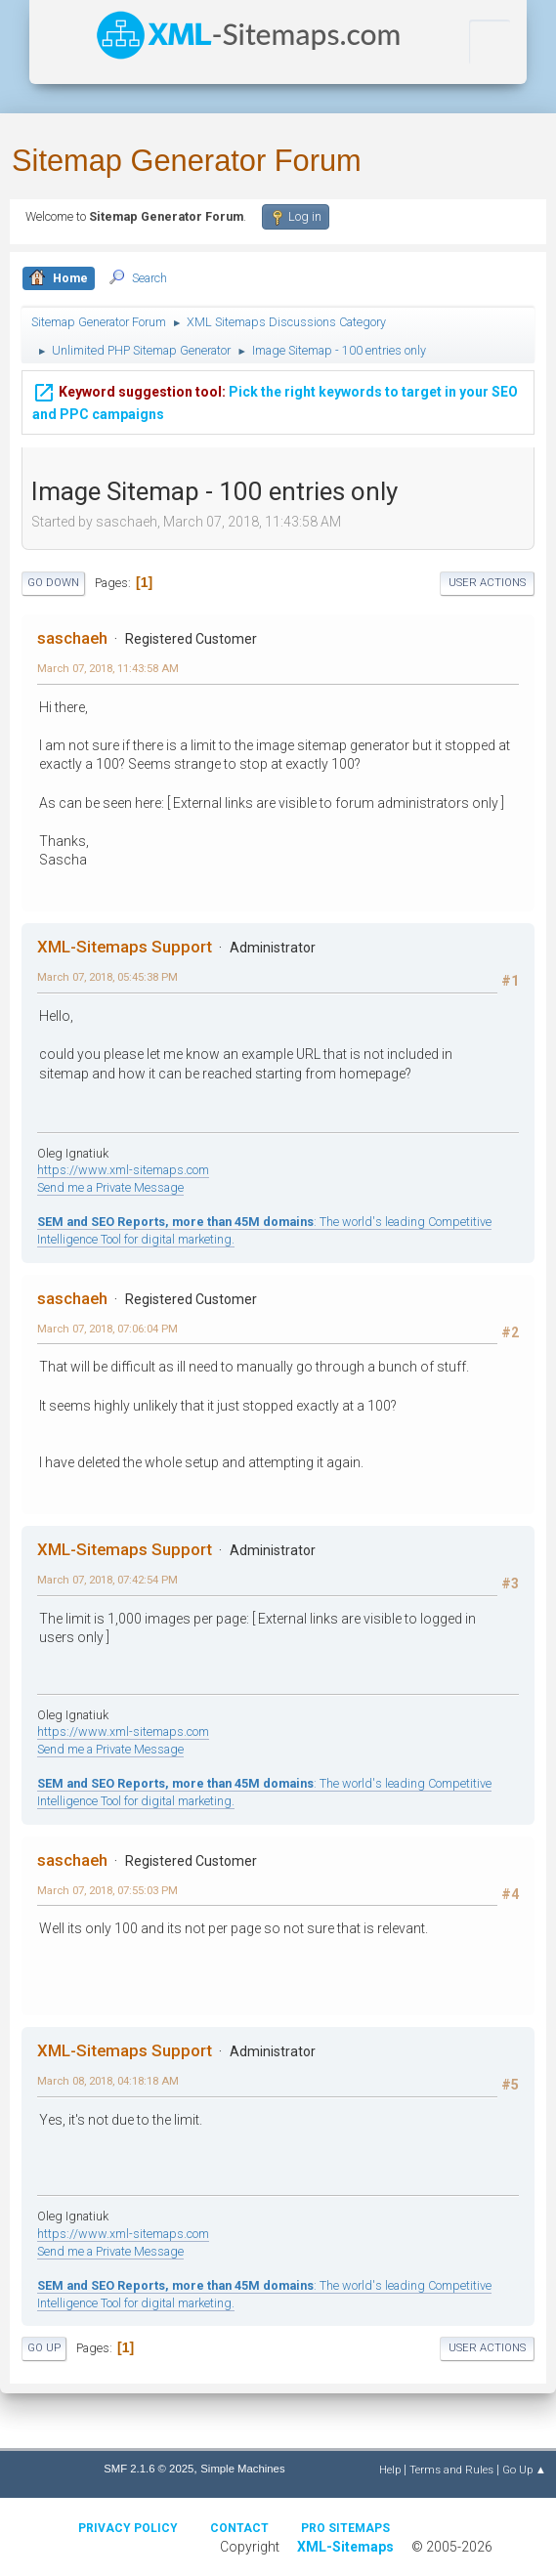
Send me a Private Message (110, 1187)
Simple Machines (242, 2468)
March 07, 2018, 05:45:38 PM (107, 977)
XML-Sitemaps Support (124, 946)
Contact (239, 2528)
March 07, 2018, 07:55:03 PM (107, 1890)
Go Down (53, 582)
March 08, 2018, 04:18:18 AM (108, 2081)
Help (390, 2469)
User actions (487, 582)
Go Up (44, 2348)
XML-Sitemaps (345, 2547)
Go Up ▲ (524, 2469)
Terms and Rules (451, 2469)
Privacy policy (128, 2528)
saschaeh (72, 638)
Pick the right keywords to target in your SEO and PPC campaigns (275, 399)
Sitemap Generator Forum (187, 161)
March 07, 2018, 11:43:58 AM (108, 668)
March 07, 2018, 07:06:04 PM (107, 1328)
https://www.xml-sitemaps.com (123, 1169)
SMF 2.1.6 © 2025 (148, 2468)
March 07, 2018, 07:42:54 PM (107, 1579)
